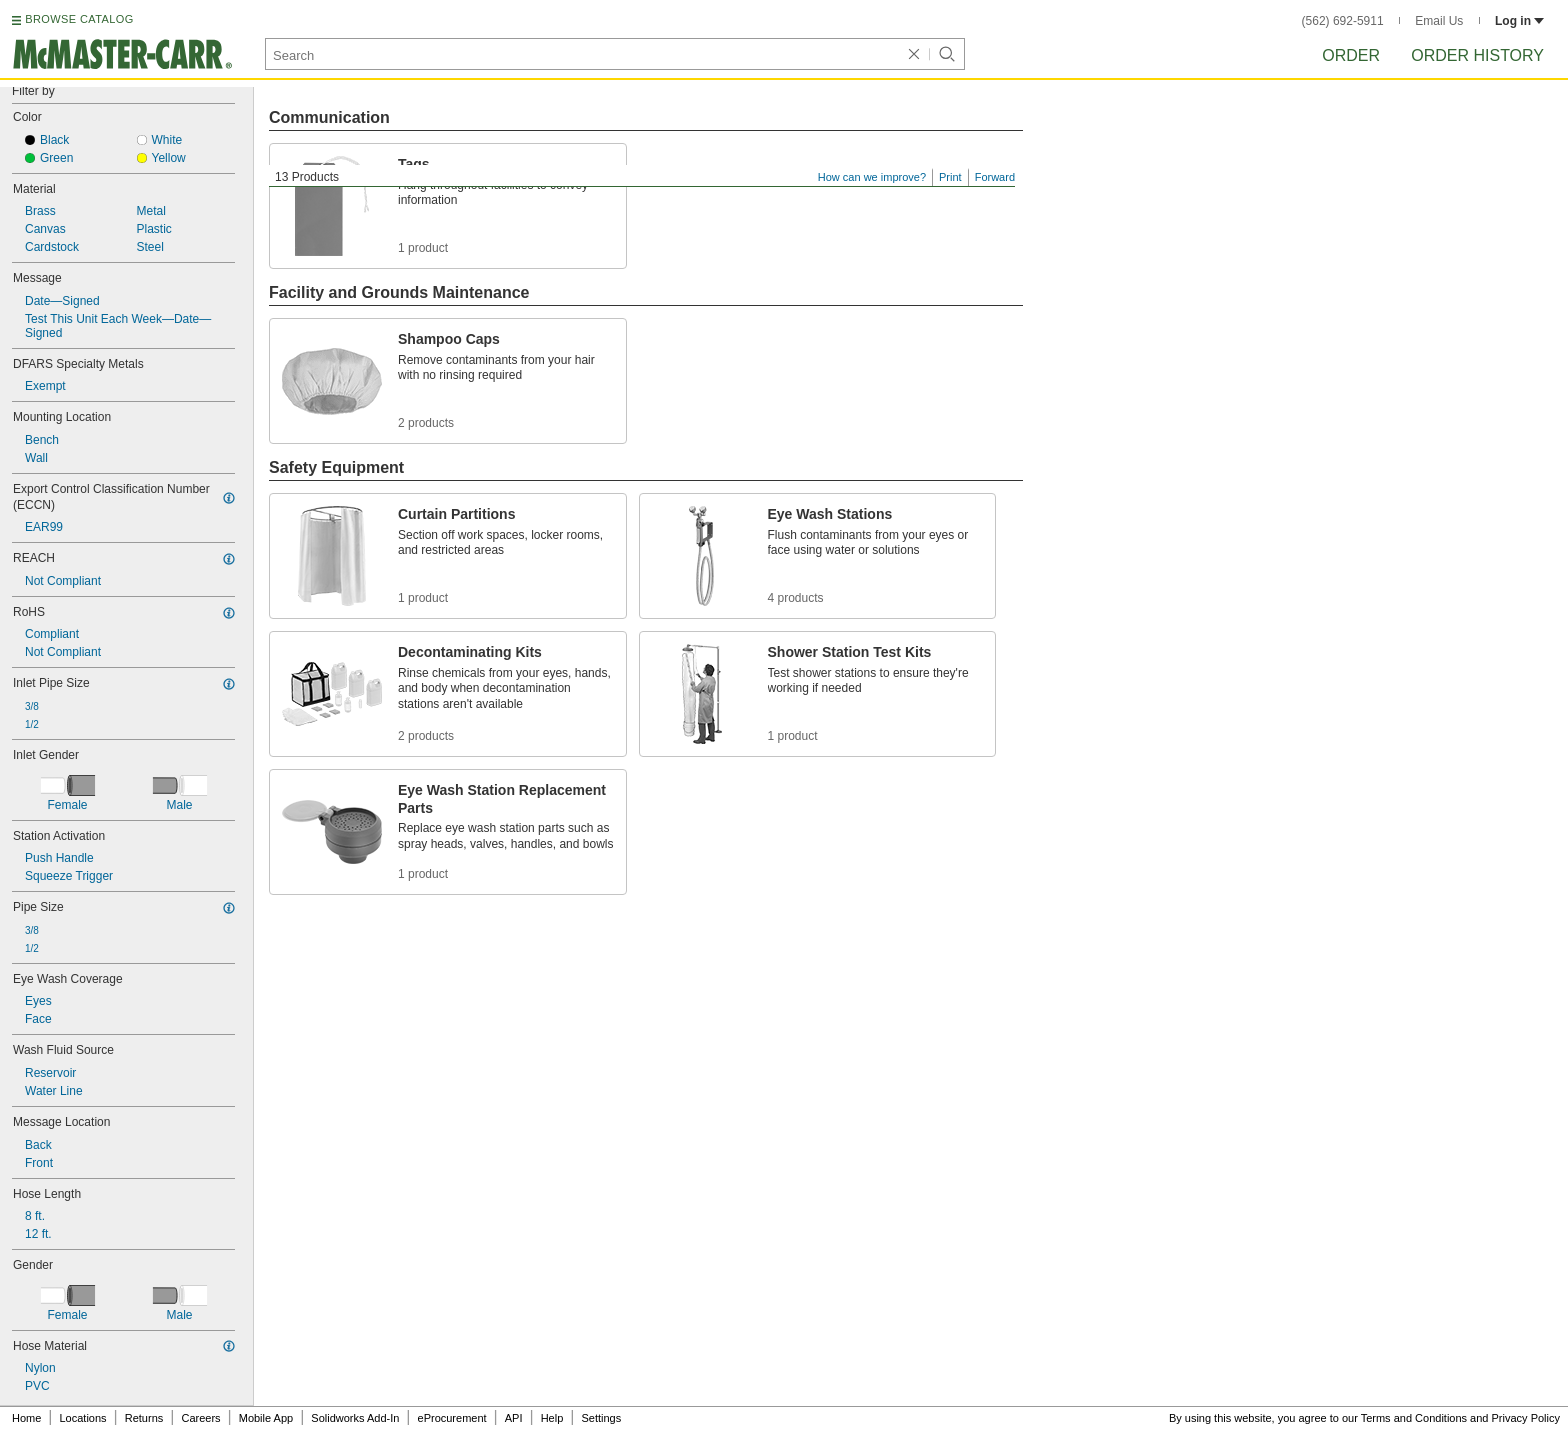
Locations (83, 1418)
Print (950, 177)
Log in (1519, 21)
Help (552, 1418)
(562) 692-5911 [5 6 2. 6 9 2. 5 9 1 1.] (1343, 21)
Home (26, 1418)
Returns (144, 1418)
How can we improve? (872, 177)
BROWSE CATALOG (79, 19)
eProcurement (452, 1418)
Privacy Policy (1526, 1418)
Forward (995, 177)
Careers (200, 1418)
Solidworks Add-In (355, 1418)
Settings (601, 1418)
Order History (1477, 55)
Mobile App (266, 1418)
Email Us (1439, 21)
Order (1351, 55)
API (514, 1418)
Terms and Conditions (1414, 1418)
